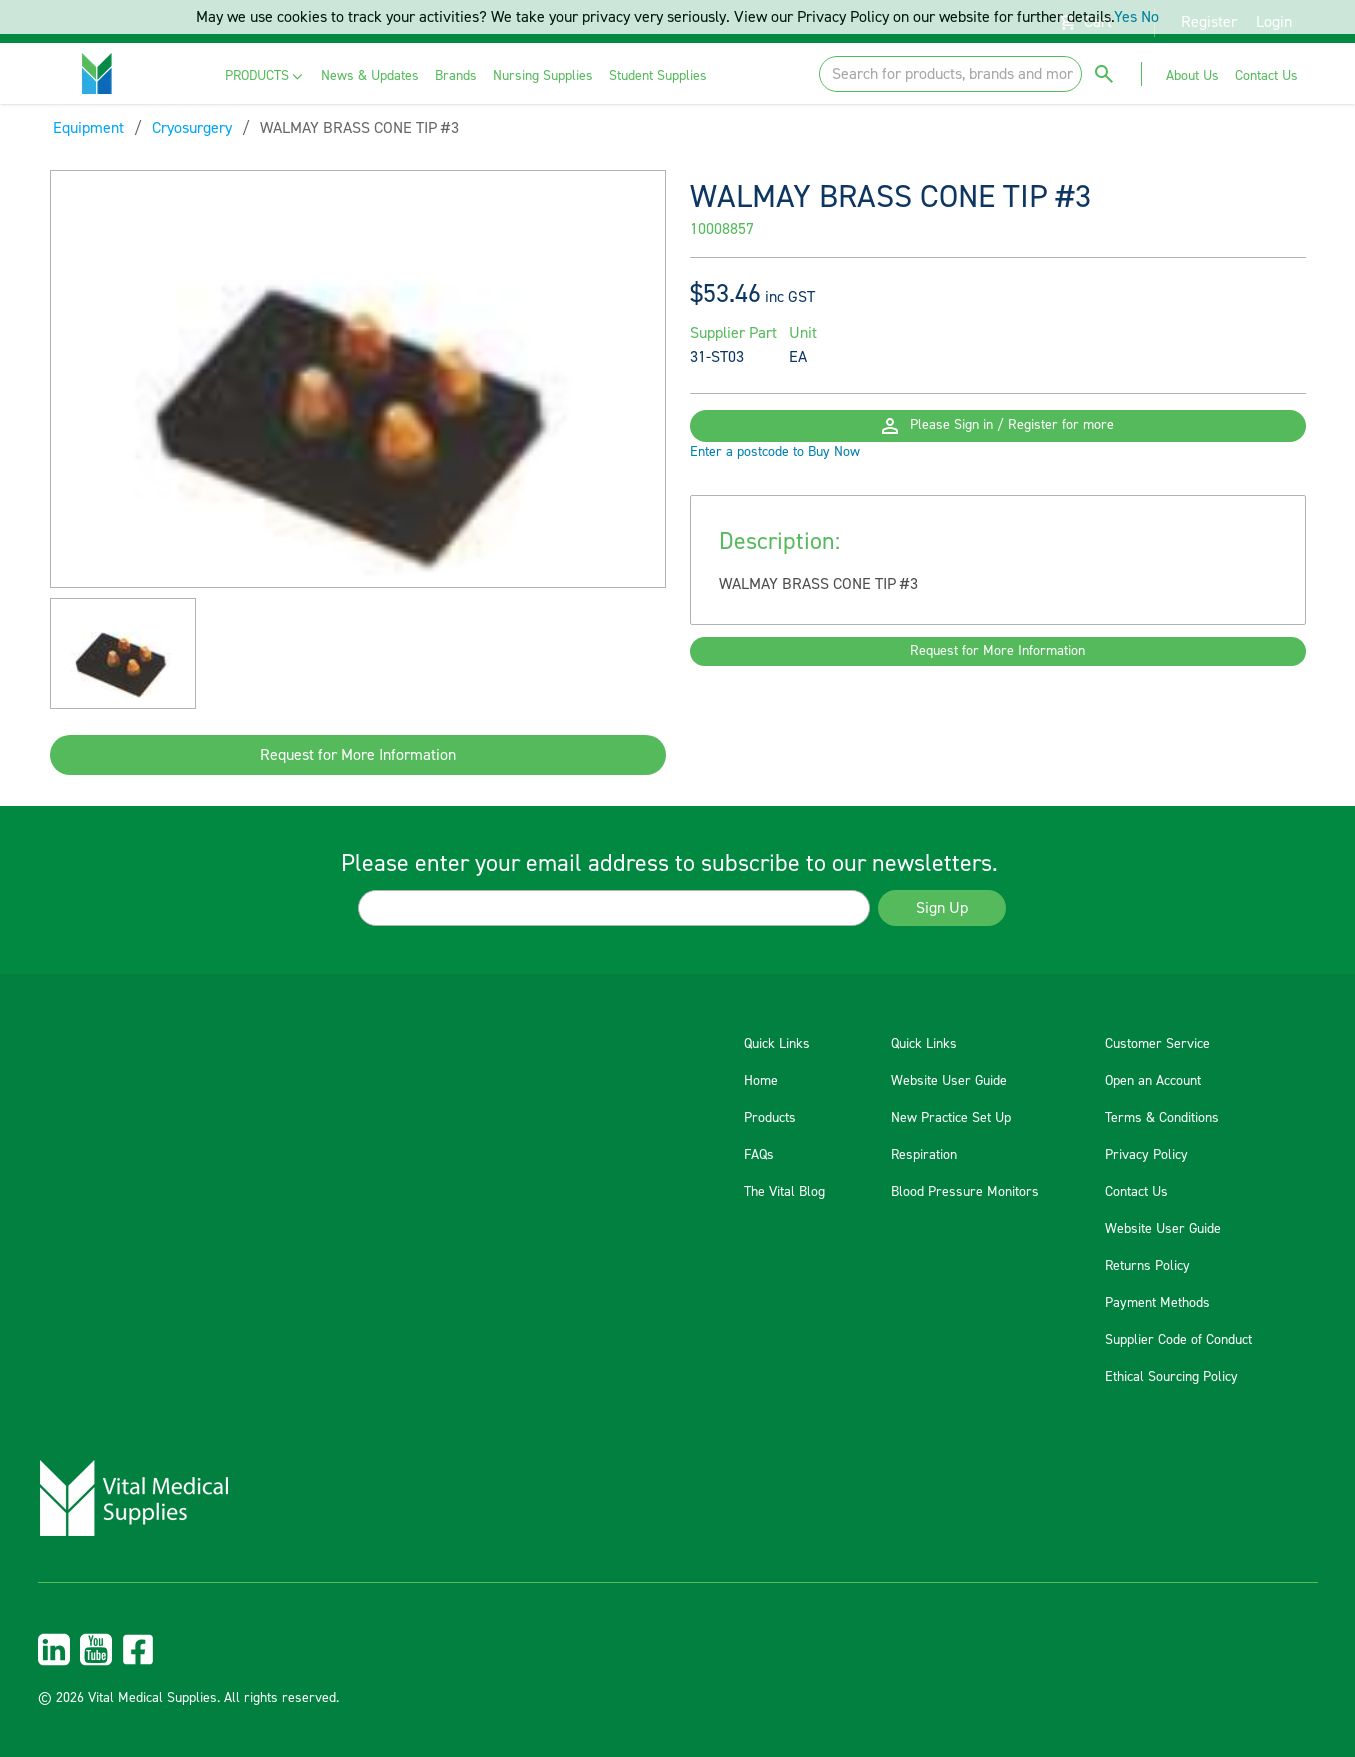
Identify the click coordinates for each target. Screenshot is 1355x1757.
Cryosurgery (192, 128)
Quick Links (777, 1044)
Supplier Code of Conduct (1178, 1340)
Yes (1125, 17)
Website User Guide (949, 1081)
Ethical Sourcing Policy (1171, 1377)
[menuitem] (265, 76)
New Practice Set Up (951, 1118)
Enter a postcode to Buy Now (775, 484)
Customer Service (1157, 1044)
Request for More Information (358, 755)
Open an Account (1153, 1081)
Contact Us (1136, 1192)
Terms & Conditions (1162, 1118)
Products (770, 1118)
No (1150, 17)
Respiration (924, 1155)
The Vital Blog (784, 1192)
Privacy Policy (1146, 1155)
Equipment (88, 128)
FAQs (759, 1155)
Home (761, 1081)
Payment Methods (1157, 1303)
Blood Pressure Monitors (965, 1192)
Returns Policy (1147, 1266)
